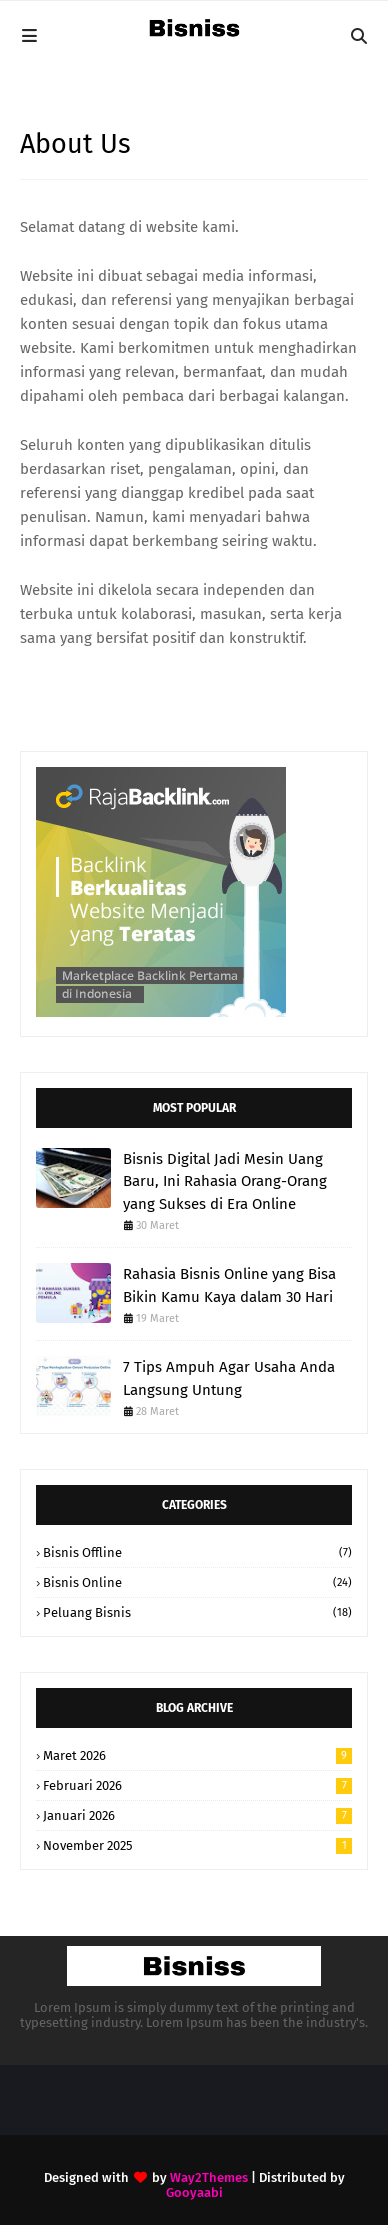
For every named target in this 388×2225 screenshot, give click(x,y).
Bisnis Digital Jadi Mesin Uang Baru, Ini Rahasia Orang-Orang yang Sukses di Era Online (225, 1181)
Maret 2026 (197, 1755)
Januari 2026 (197, 1815)
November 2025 (197, 1845)
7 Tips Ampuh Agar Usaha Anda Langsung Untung (229, 1378)
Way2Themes (209, 2177)
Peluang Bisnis (197, 1612)
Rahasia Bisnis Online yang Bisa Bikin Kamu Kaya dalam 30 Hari (229, 1285)
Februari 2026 (197, 1785)
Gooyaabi (194, 2192)
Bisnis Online (197, 1582)
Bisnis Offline (197, 1552)
